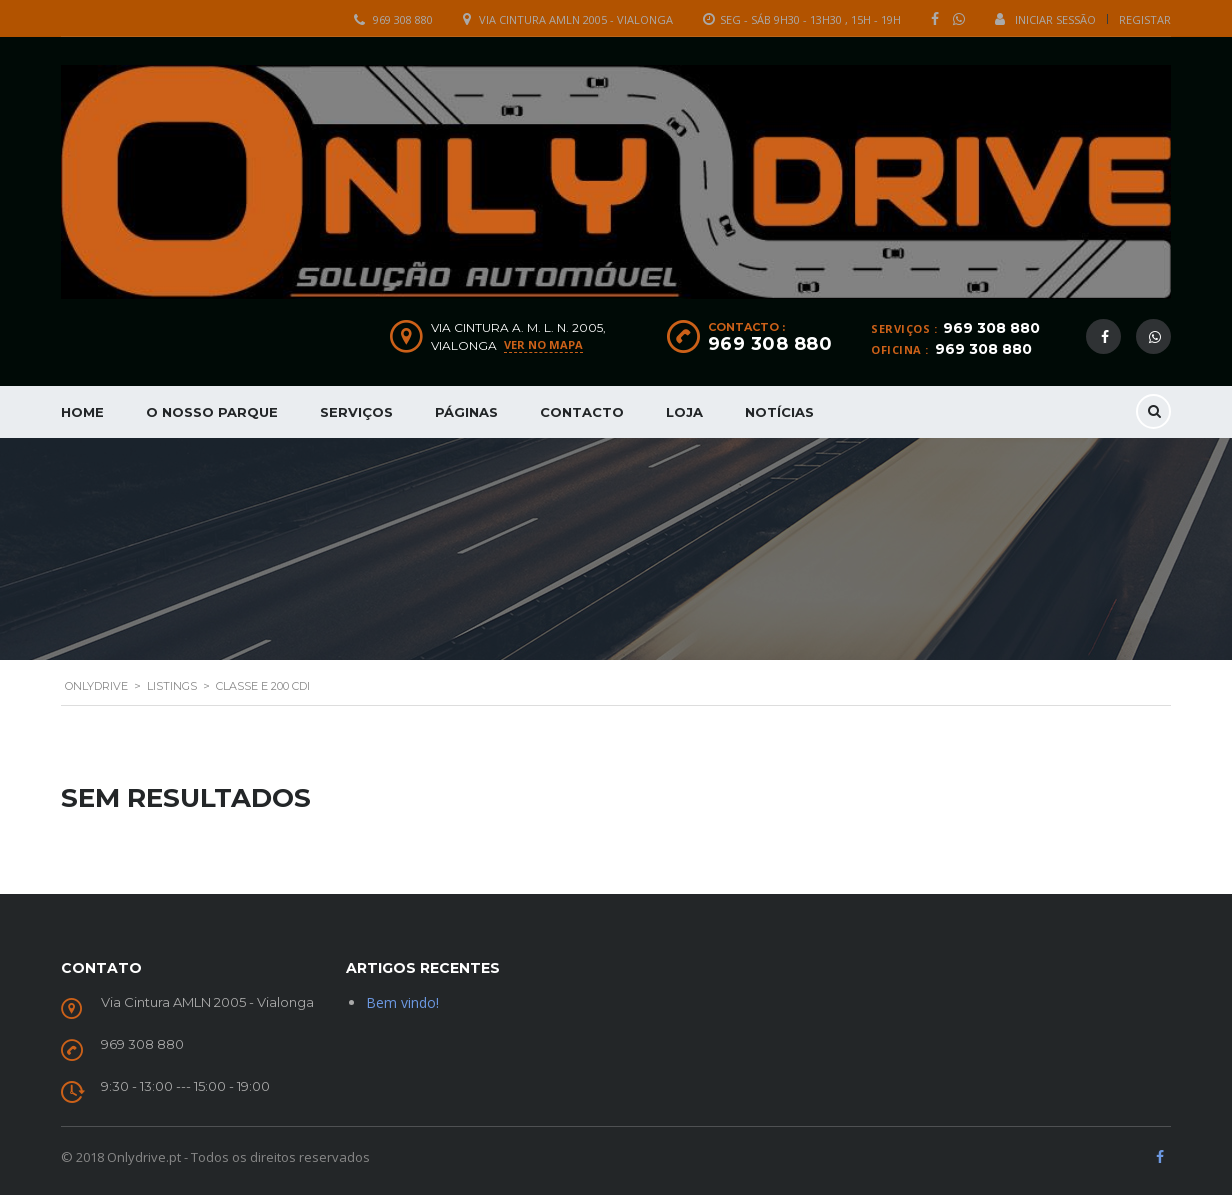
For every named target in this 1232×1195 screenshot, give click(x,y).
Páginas (466, 412)
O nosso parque (212, 412)
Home (82, 412)
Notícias (779, 412)
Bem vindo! (402, 1002)
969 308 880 (403, 19)
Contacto (582, 412)
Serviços (356, 412)
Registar (1145, 19)
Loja (684, 412)
